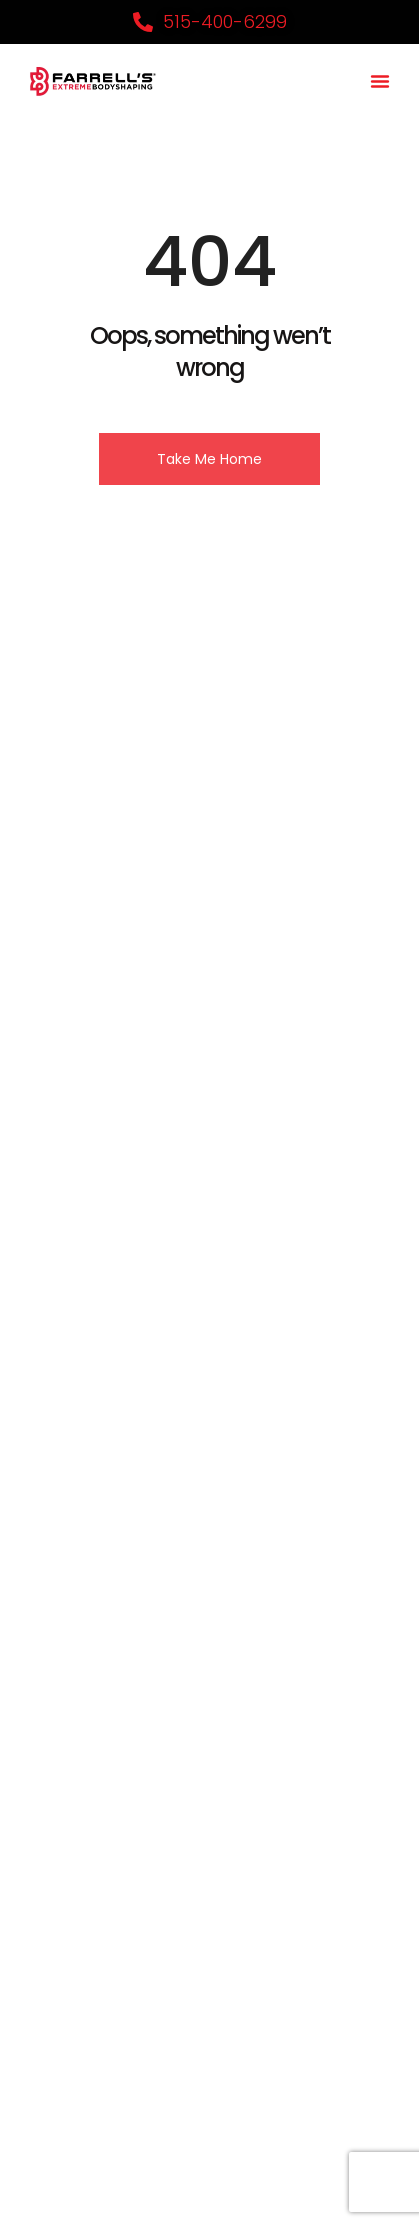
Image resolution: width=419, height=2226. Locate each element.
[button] (380, 81)
